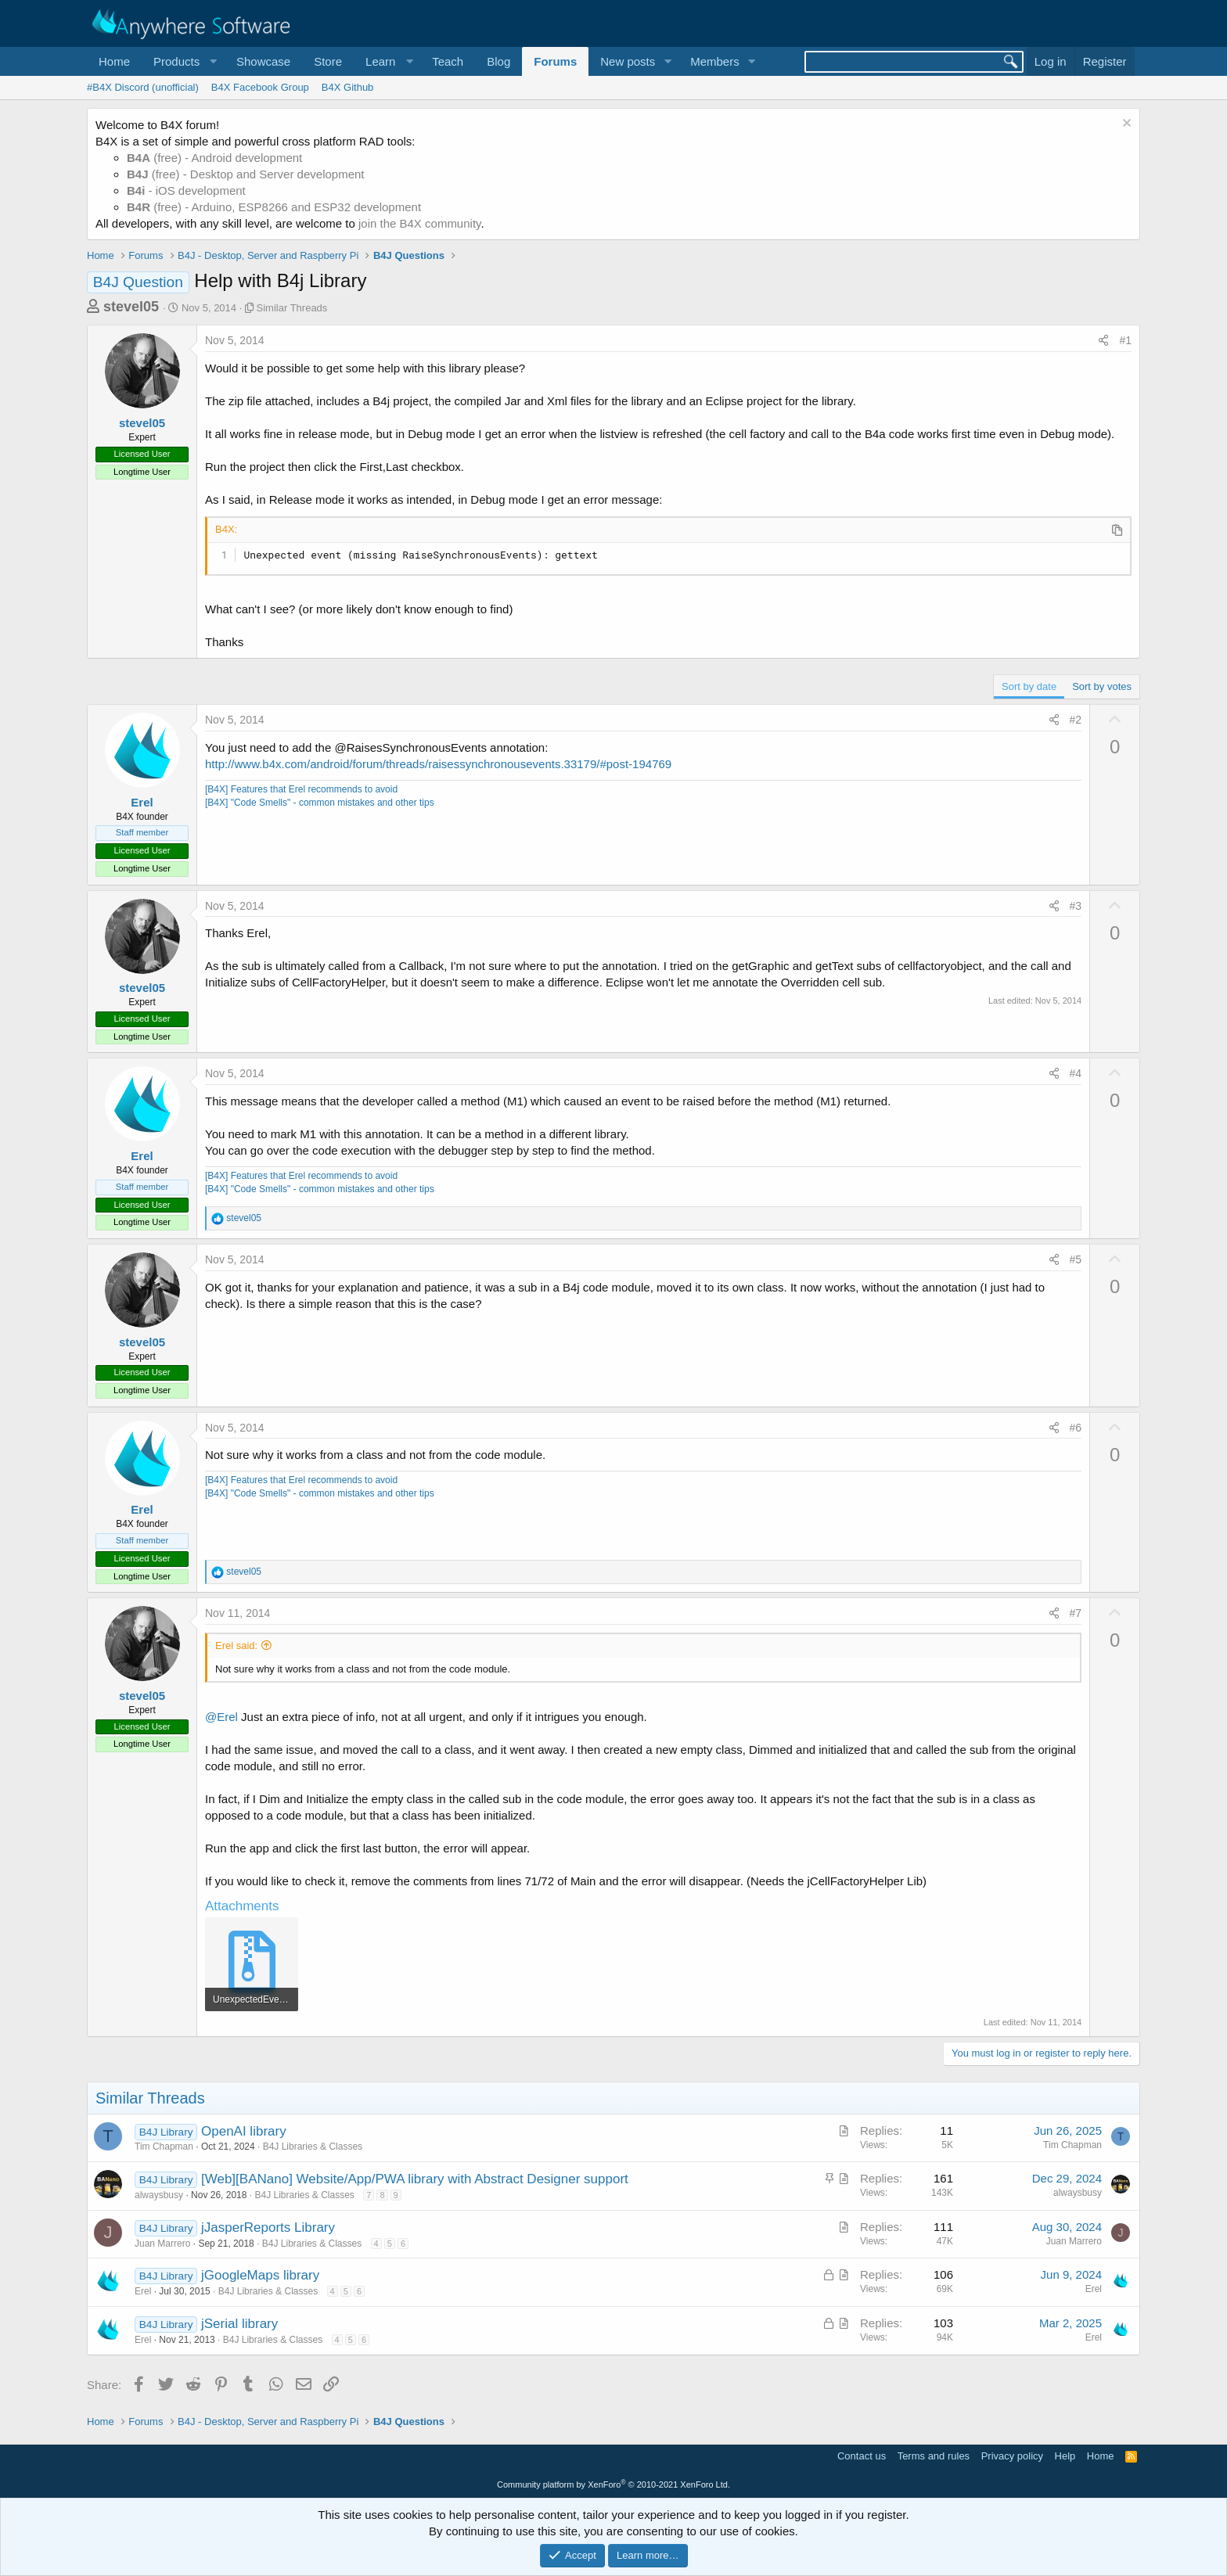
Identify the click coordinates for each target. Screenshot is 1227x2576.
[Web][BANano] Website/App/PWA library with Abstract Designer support (414, 2179)
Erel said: (236, 1645)
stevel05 (131, 306)
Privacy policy (1012, 2456)
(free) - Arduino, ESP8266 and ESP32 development (274, 207)
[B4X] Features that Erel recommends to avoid (301, 789)
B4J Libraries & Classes (312, 2146)
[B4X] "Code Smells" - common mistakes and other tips (319, 802)
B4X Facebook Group (260, 87)
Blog (498, 61)
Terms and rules (934, 2456)
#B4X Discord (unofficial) (143, 87)
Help (1065, 2456)
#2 (1076, 719)
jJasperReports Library (268, 2227)
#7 (1076, 1613)
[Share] (1103, 341)
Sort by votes (1102, 686)
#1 (1125, 340)
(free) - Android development (214, 157)
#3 (1076, 906)
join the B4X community (419, 223)
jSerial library (239, 2323)
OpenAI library (243, 2131)
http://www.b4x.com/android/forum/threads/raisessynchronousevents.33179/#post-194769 (438, 764)
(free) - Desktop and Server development (246, 174)
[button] (183, 61)
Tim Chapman (164, 2146)
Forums (555, 61)
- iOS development (186, 190)
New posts (627, 61)
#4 (1076, 1073)
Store (328, 61)
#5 (1076, 1259)
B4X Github (348, 87)
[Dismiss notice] (1125, 125)
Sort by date (1029, 686)
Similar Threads (292, 308)
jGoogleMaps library (260, 2275)
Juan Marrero (162, 2243)
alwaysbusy (159, 2195)
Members (714, 61)
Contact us (861, 2456)
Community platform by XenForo (613, 2484)
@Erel (221, 1716)
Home (114, 61)
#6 (1076, 1427)
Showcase (263, 61)
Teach (447, 61)
